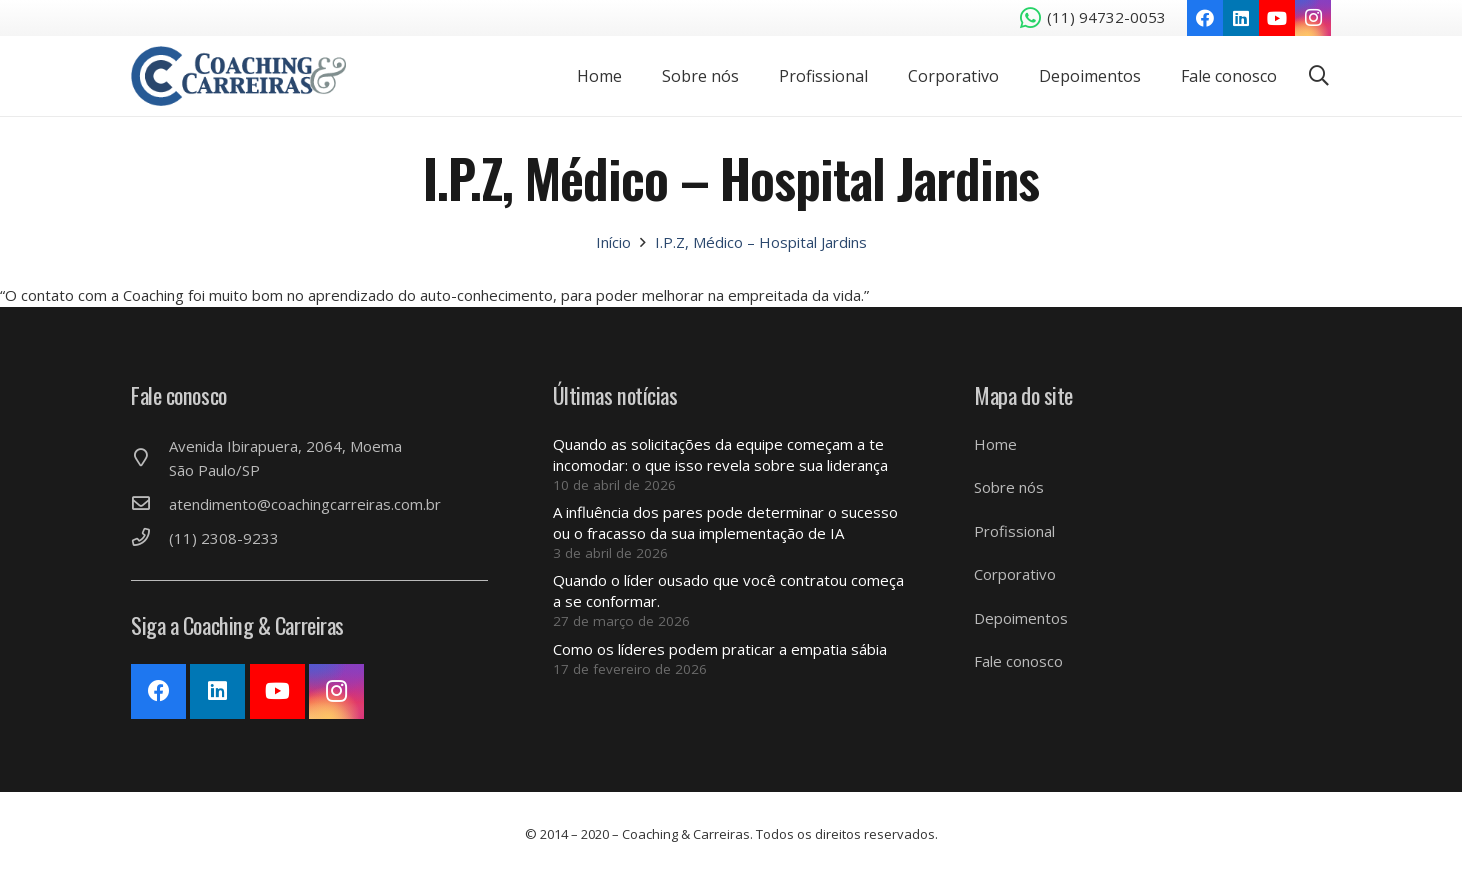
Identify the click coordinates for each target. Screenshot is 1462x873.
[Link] (238, 76)
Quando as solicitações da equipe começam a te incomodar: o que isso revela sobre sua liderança (720, 454)
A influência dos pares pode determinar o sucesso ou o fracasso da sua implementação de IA (725, 522)
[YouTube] (1277, 18)
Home (995, 444)
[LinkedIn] (1241, 18)
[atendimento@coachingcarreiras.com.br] (150, 504)
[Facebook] (1205, 18)
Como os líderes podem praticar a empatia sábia (720, 649)
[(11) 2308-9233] (150, 538)
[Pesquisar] (1319, 76)
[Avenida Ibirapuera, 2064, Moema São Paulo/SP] (150, 458)
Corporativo (1015, 574)
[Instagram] (1313, 18)
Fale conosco (1018, 661)
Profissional (1014, 531)
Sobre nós (1009, 487)
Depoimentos (1021, 618)
